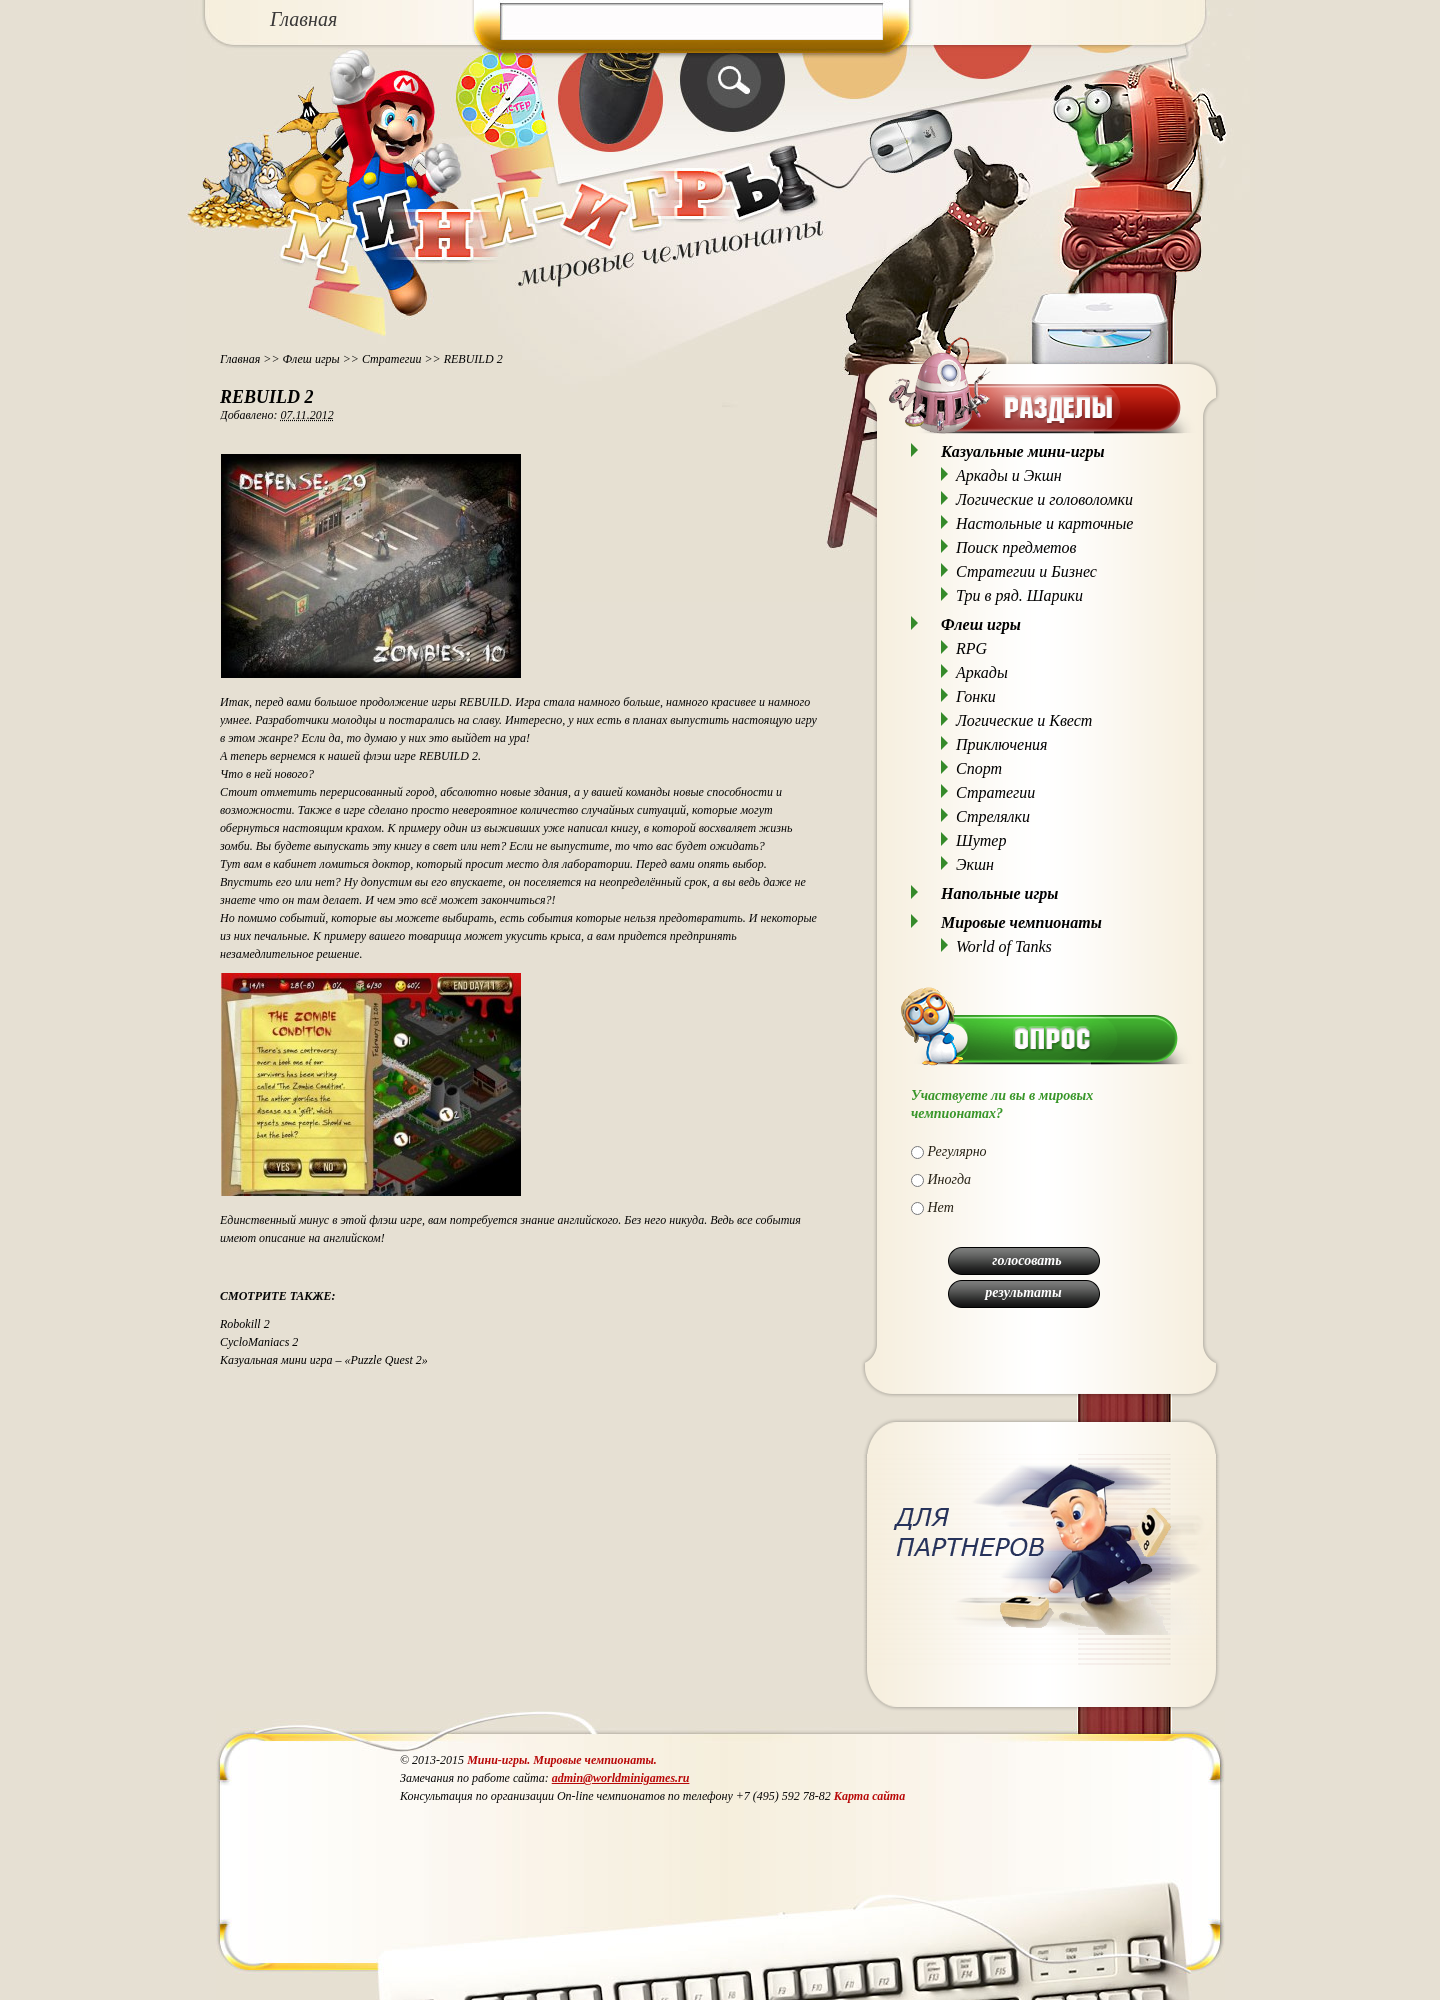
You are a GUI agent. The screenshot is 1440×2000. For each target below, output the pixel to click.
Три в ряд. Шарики (1019, 595)
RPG (971, 648)
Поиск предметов (1016, 547)
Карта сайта (869, 1796)
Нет (941, 1207)
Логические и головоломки (1044, 499)
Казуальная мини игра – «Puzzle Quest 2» (324, 1360)
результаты (1023, 1292)
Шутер (981, 840)
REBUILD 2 (267, 397)
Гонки (976, 696)
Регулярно (957, 1151)
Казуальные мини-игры (1023, 451)
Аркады (982, 672)
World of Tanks (1004, 946)
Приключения (1002, 744)
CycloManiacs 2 (259, 1342)
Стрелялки (993, 816)
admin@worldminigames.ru (621, 1778)
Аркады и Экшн (1009, 475)
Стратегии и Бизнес (1026, 571)
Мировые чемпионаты (1021, 922)
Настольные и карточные (1044, 523)
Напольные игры (999, 893)
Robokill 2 (245, 1324)
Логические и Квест (1024, 720)
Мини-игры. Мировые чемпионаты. (562, 1760)
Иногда (950, 1179)
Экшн (975, 864)
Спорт (979, 768)
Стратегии (392, 359)
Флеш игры (311, 359)
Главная (303, 19)
